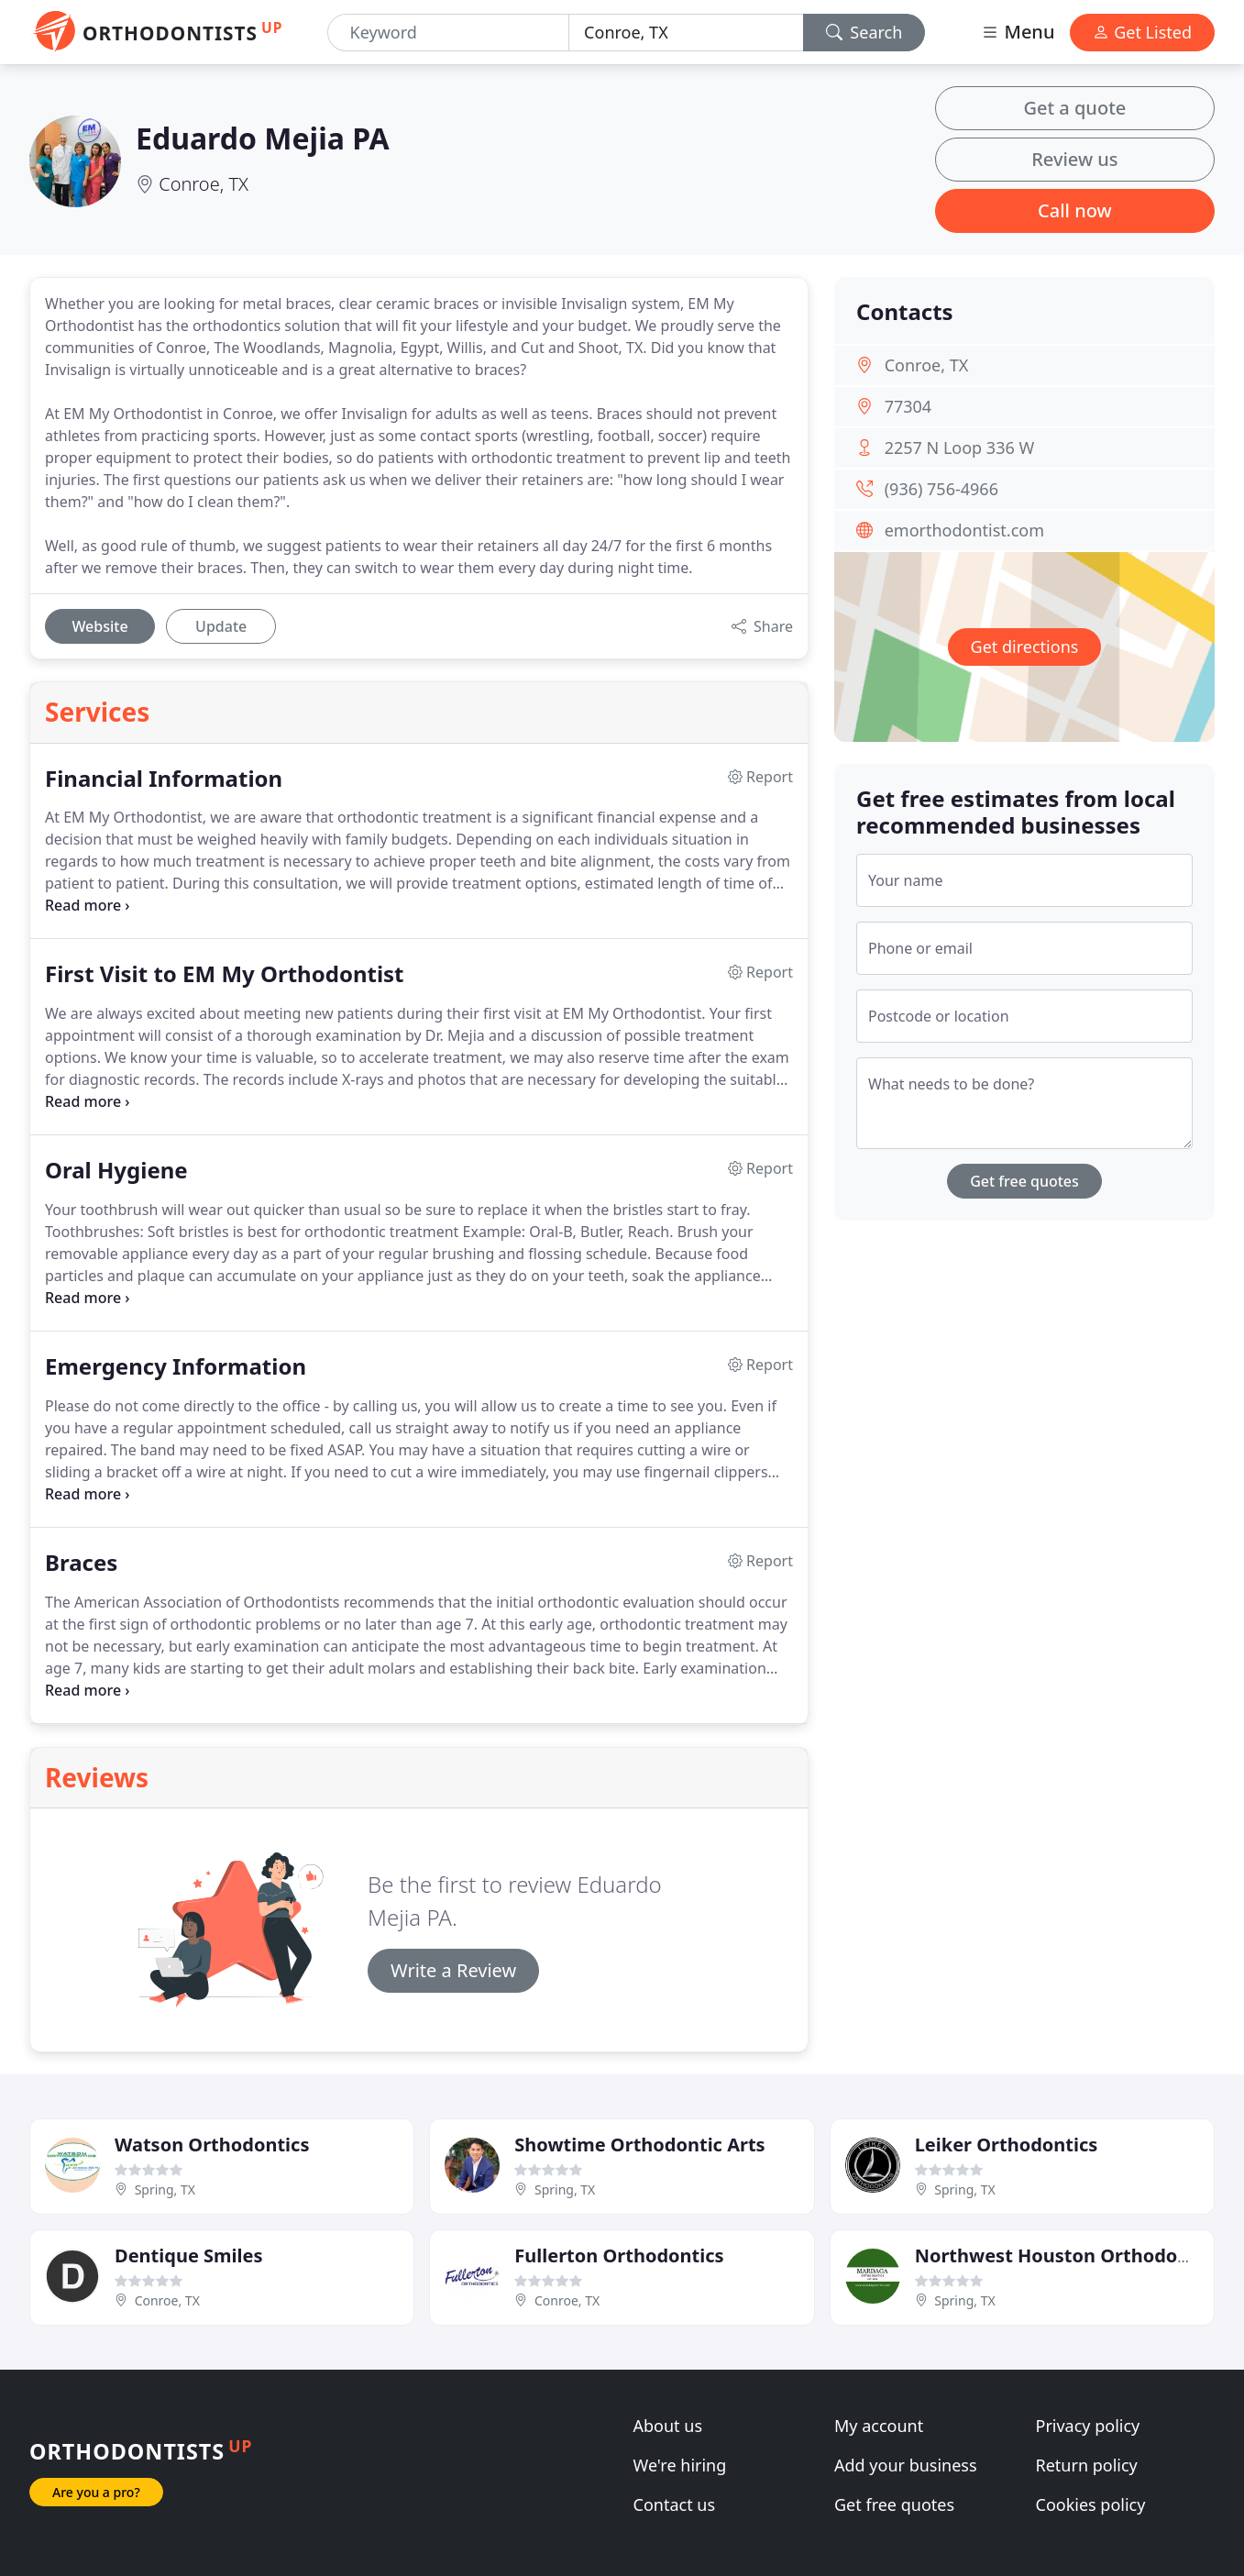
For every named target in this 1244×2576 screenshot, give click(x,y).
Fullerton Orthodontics (618, 2255)
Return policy (1087, 2465)
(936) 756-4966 (941, 489)
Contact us (674, 2504)
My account (878, 2426)
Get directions (1025, 647)
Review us (1074, 159)
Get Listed (1142, 32)
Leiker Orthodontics (1006, 2144)
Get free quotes (1024, 1181)
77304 (908, 406)
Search (864, 32)
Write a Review (453, 1970)
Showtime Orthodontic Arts (639, 2144)
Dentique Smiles (188, 2255)
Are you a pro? (96, 2492)
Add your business (905, 2465)
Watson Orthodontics (212, 2144)
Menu (1017, 31)
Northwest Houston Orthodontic (1064, 2255)
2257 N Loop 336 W (960, 448)
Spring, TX (165, 2189)
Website (99, 626)
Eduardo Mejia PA (263, 138)
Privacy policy (1088, 2426)
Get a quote (1074, 107)
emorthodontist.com (964, 530)
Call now (1075, 210)
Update (221, 626)
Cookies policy (1091, 2504)
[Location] (686, 32)
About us (668, 2426)
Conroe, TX (203, 183)
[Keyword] (448, 32)
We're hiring (680, 2465)
